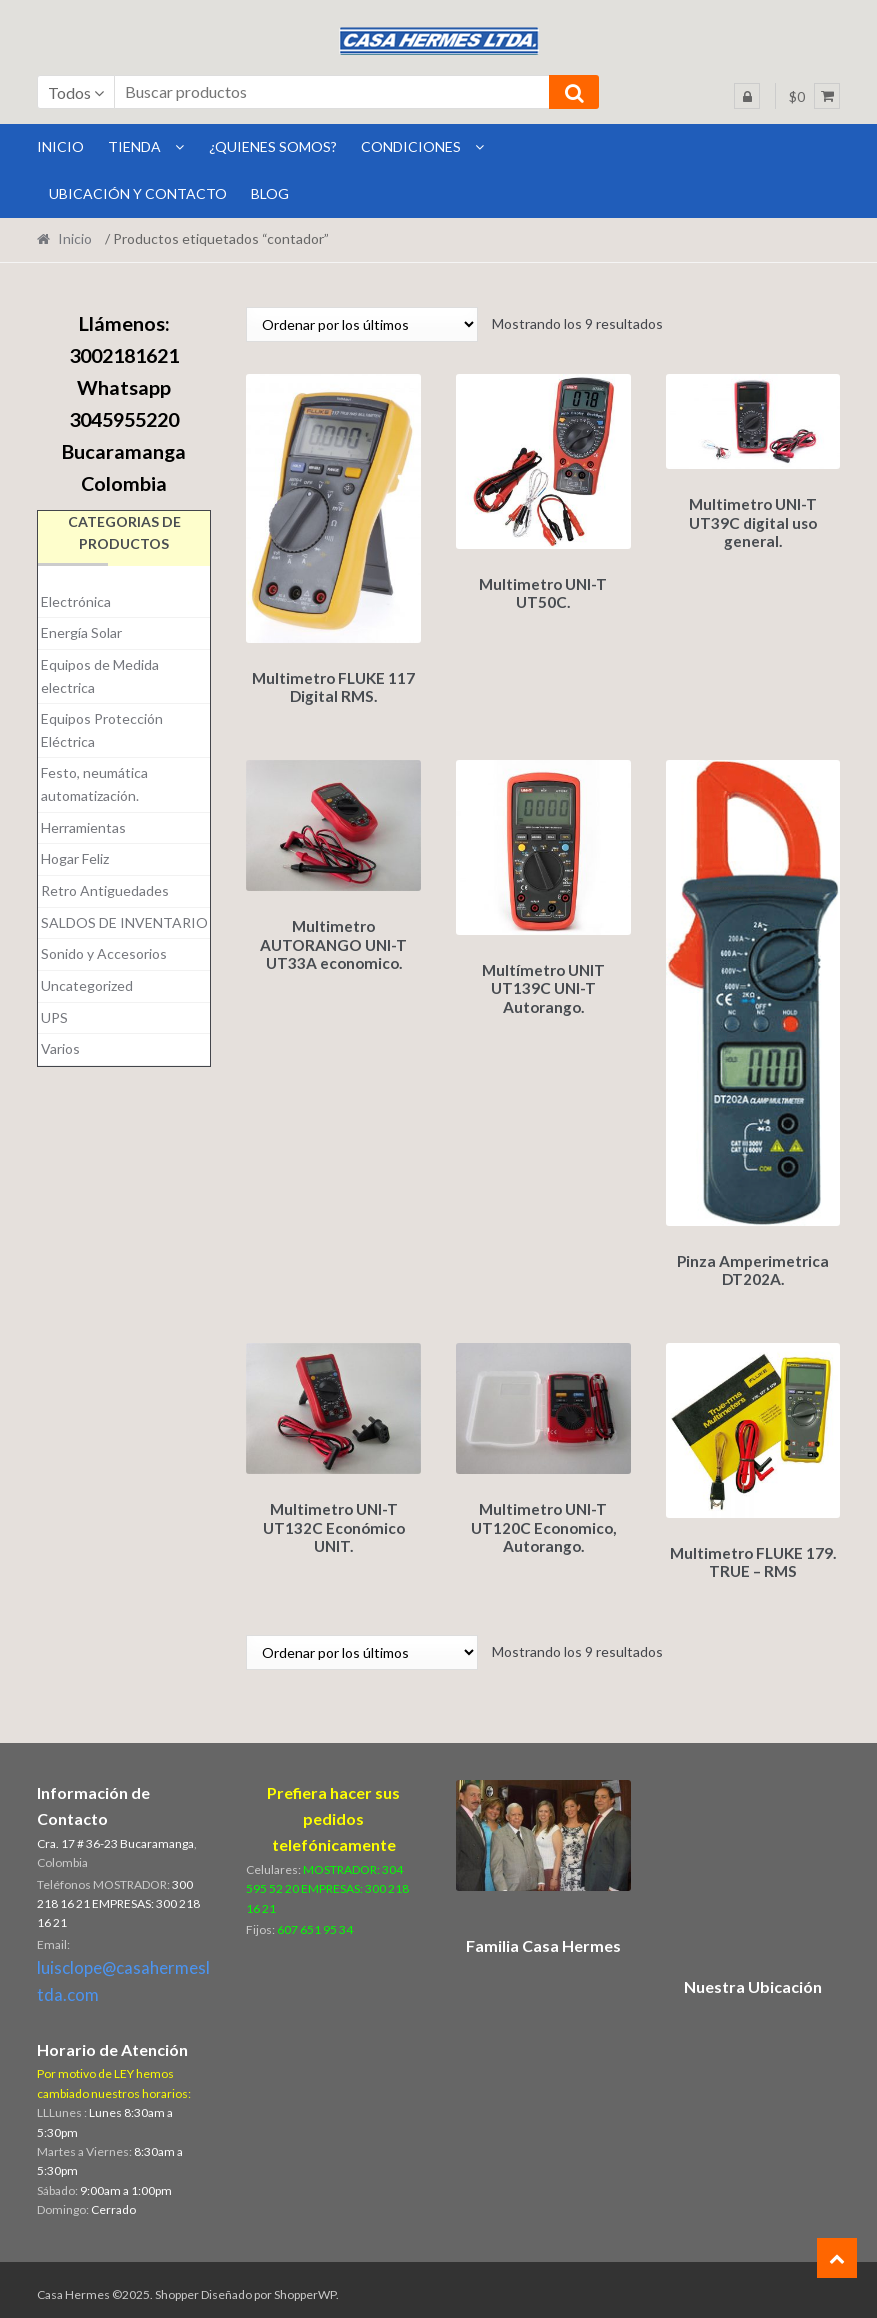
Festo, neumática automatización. (94, 784)
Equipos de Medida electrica (100, 676)
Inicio (75, 238)
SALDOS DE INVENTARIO (124, 922)
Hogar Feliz (75, 858)
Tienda (134, 146)
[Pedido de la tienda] (362, 324)
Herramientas (83, 827)
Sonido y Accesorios (104, 953)
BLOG (270, 193)
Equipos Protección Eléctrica (102, 730)
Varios (60, 1048)
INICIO (60, 146)
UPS (54, 1017)
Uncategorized (87, 985)
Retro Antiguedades (105, 890)
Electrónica (76, 601)
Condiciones (411, 146)
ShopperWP (305, 2284)
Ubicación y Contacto (138, 193)
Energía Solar (81, 632)
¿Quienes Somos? (273, 146)
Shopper (177, 2284)
